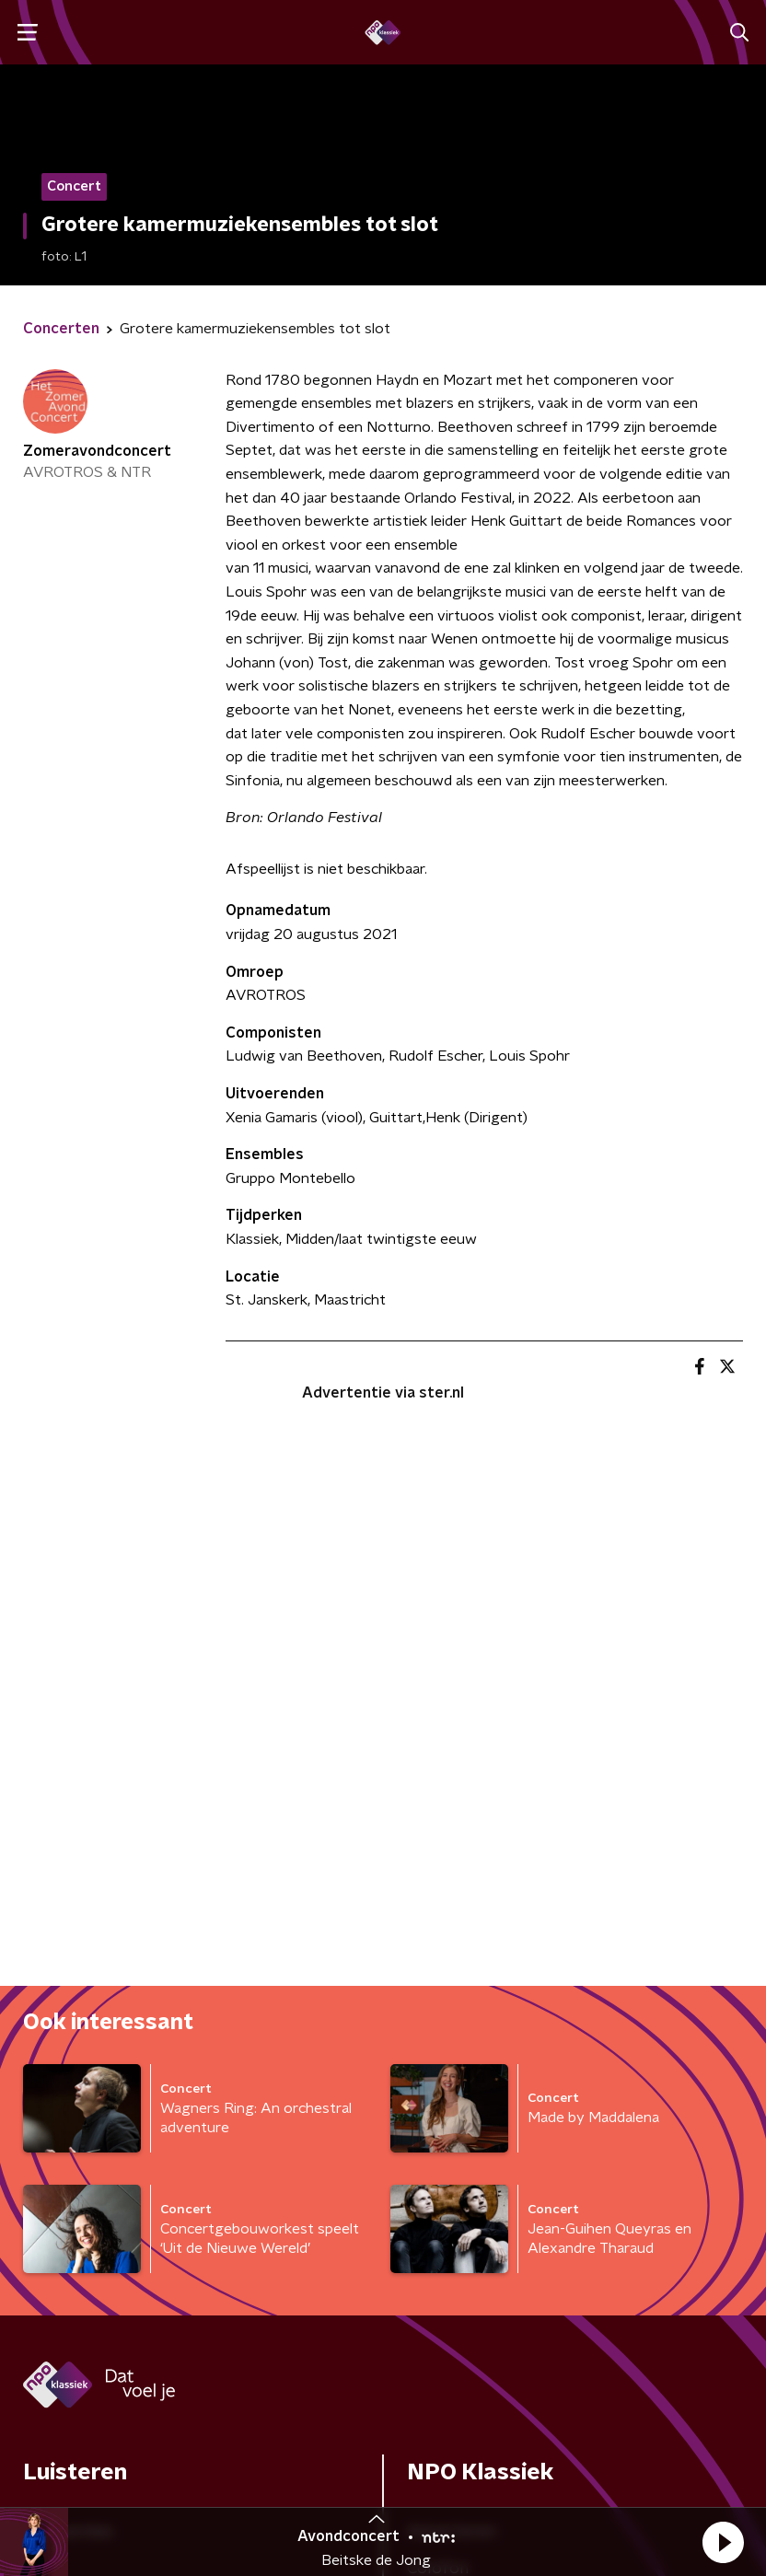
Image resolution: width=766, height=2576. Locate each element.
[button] (722, 2541)
